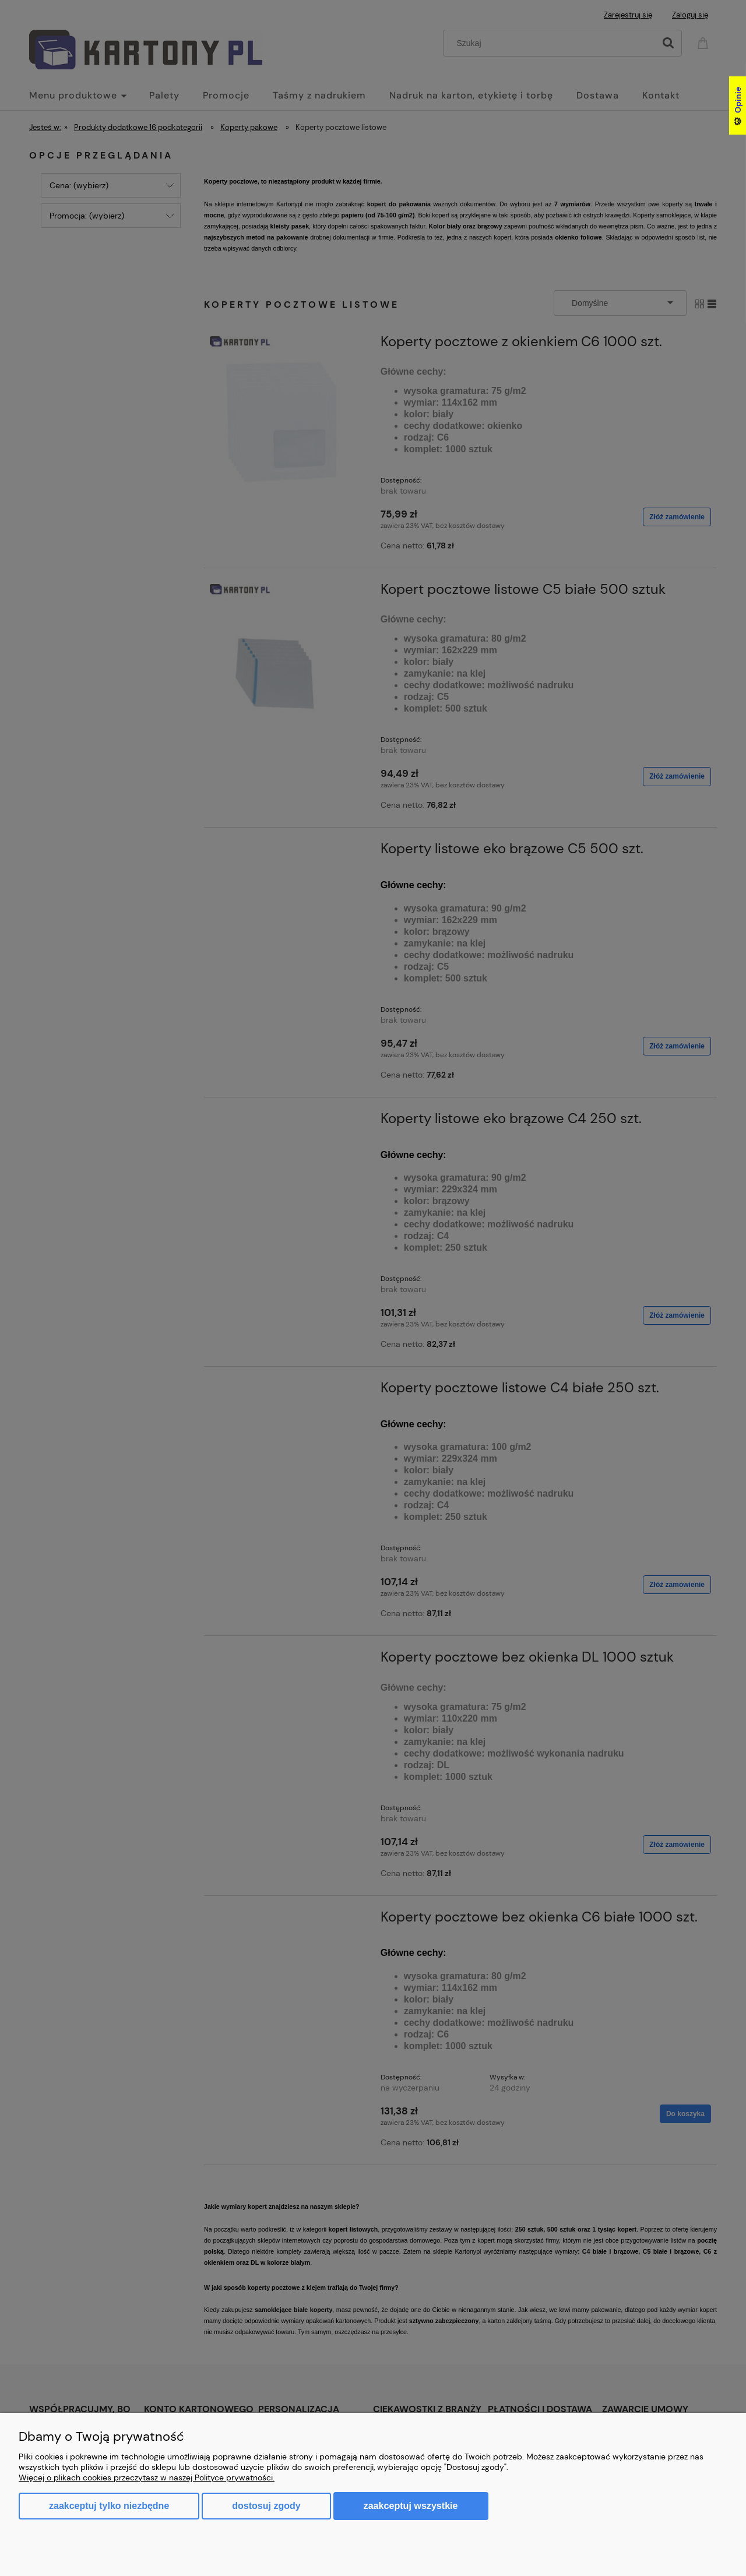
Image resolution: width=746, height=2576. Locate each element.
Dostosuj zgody (266, 2506)
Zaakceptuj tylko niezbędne (109, 2506)
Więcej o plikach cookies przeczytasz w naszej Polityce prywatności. (147, 2477)
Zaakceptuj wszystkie (411, 2505)
